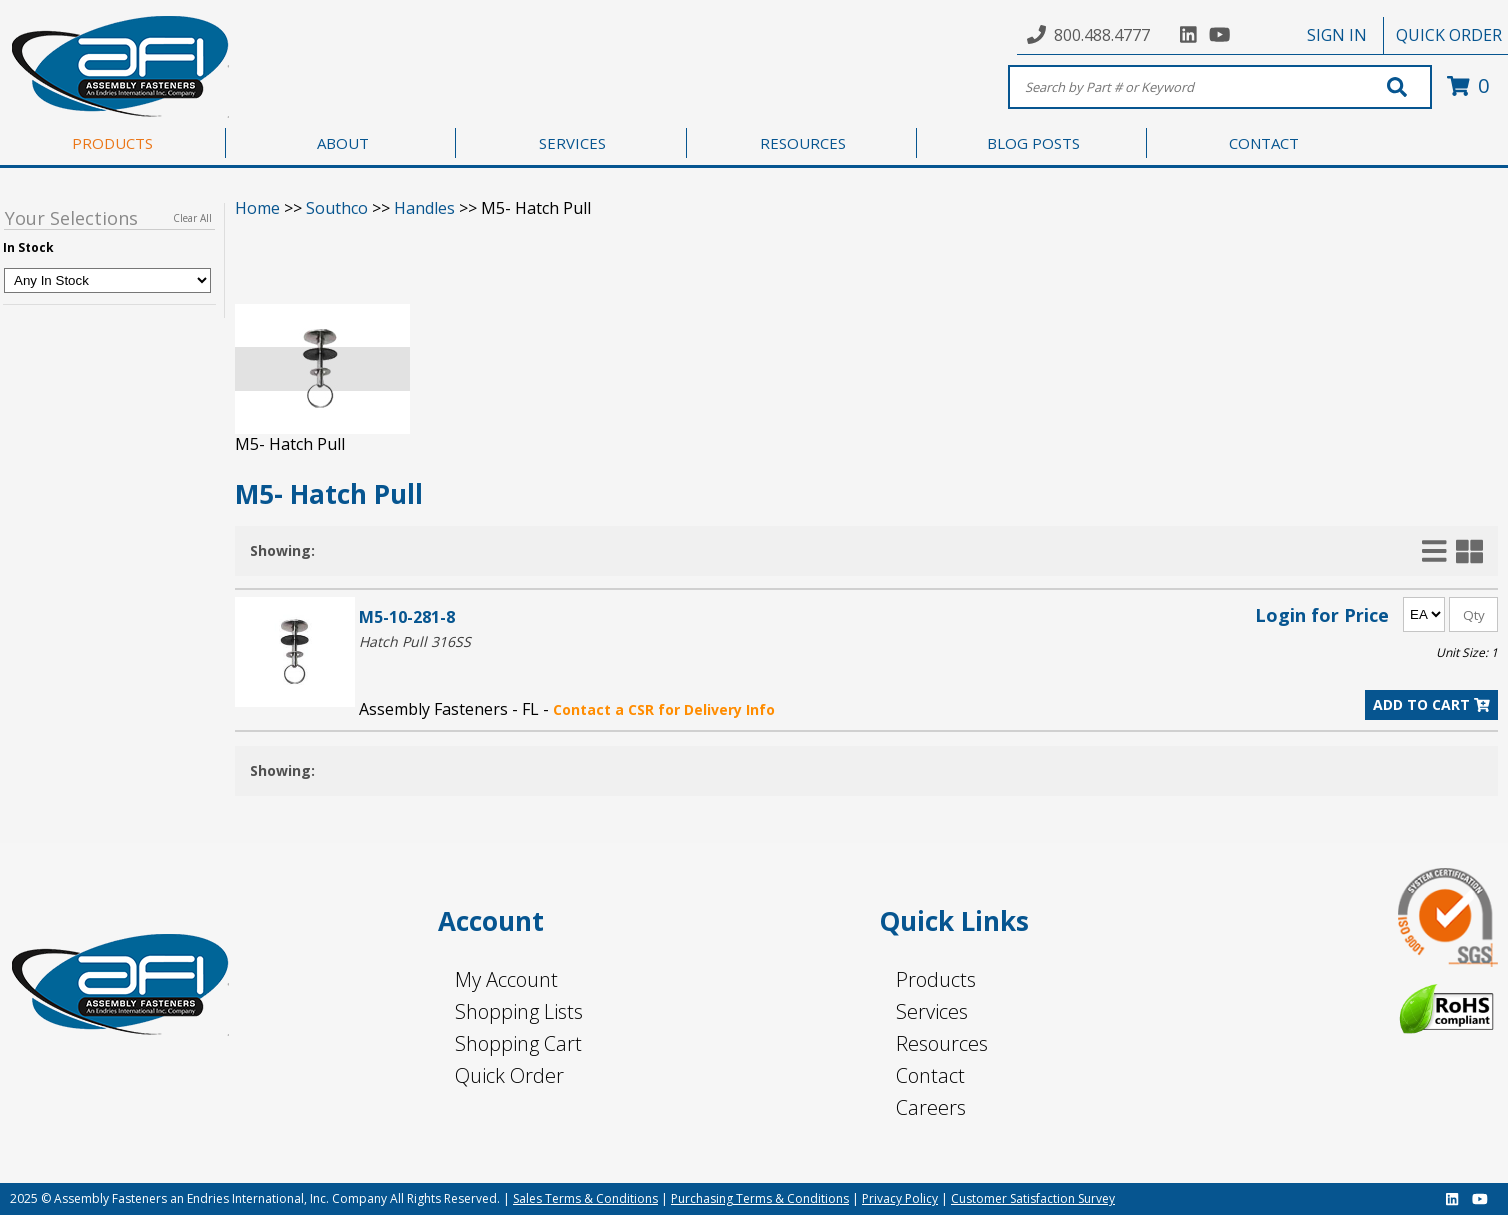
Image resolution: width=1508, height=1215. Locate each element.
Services (932, 1011)
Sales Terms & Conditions (585, 1198)
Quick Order (509, 1075)
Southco (337, 208)
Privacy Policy (900, 1198)
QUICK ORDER (1449, 35)
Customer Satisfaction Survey (1033, 1198)
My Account (506, 979)
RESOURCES (803, 143)
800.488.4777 (1102, 35)
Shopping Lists (519, 1011)
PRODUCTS (112, 143)
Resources (942, 1043)
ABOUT (343, 143)
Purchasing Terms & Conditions (760, 1198)
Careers (931, 1107)
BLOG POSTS (1033, 143)
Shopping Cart (518, 1043)
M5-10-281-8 (407, 616)
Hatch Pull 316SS (415, 641)
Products (936, 979)
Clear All (192, 218)
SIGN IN (1337, 35)
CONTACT (1264, 143)
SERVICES (572, 143)
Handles (424, 208)
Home (257, 208)
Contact (930, 1075)
